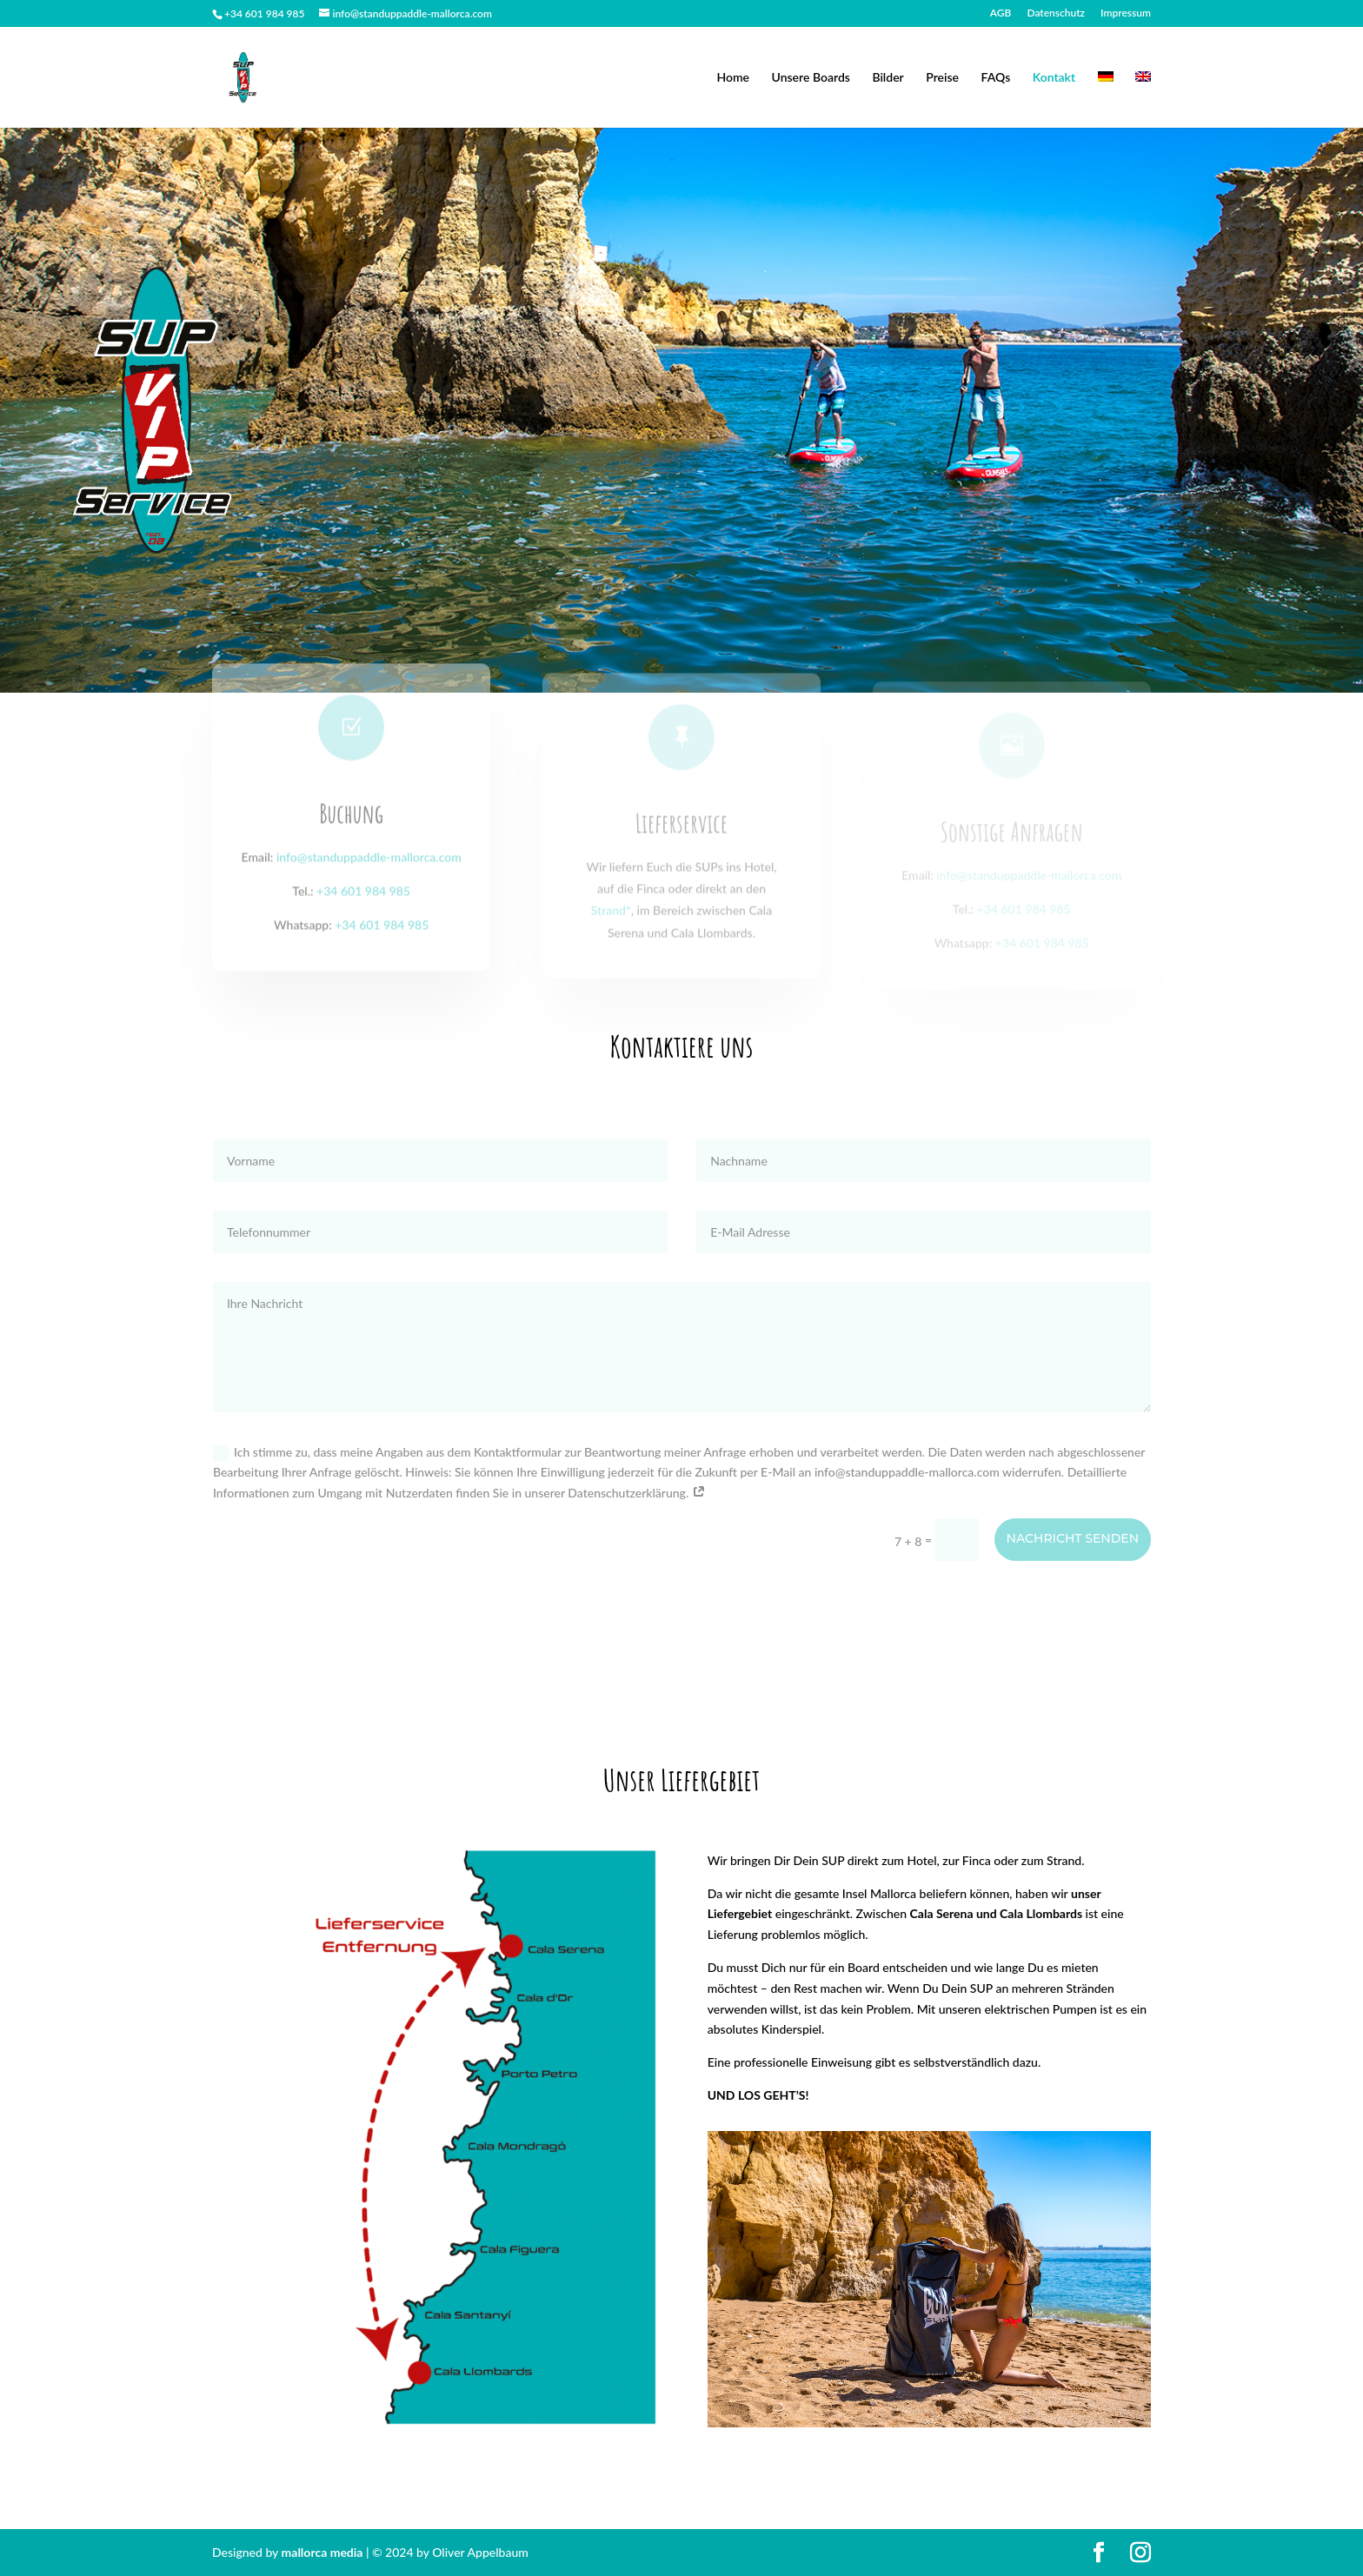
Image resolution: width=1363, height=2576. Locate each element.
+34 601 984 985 (363, 913)
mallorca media (324, 2552)
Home (732, 77)
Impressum (1125, 13)
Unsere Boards (811, 77)
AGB (1001, 13)
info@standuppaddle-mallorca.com (369, 880)
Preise (942, 77)
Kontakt (1054, 77)
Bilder (887, 77)
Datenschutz (1056, 13)
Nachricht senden (1073, 1538)
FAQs (996, 77)
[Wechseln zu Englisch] (1143, 99)
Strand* (611, 927)
